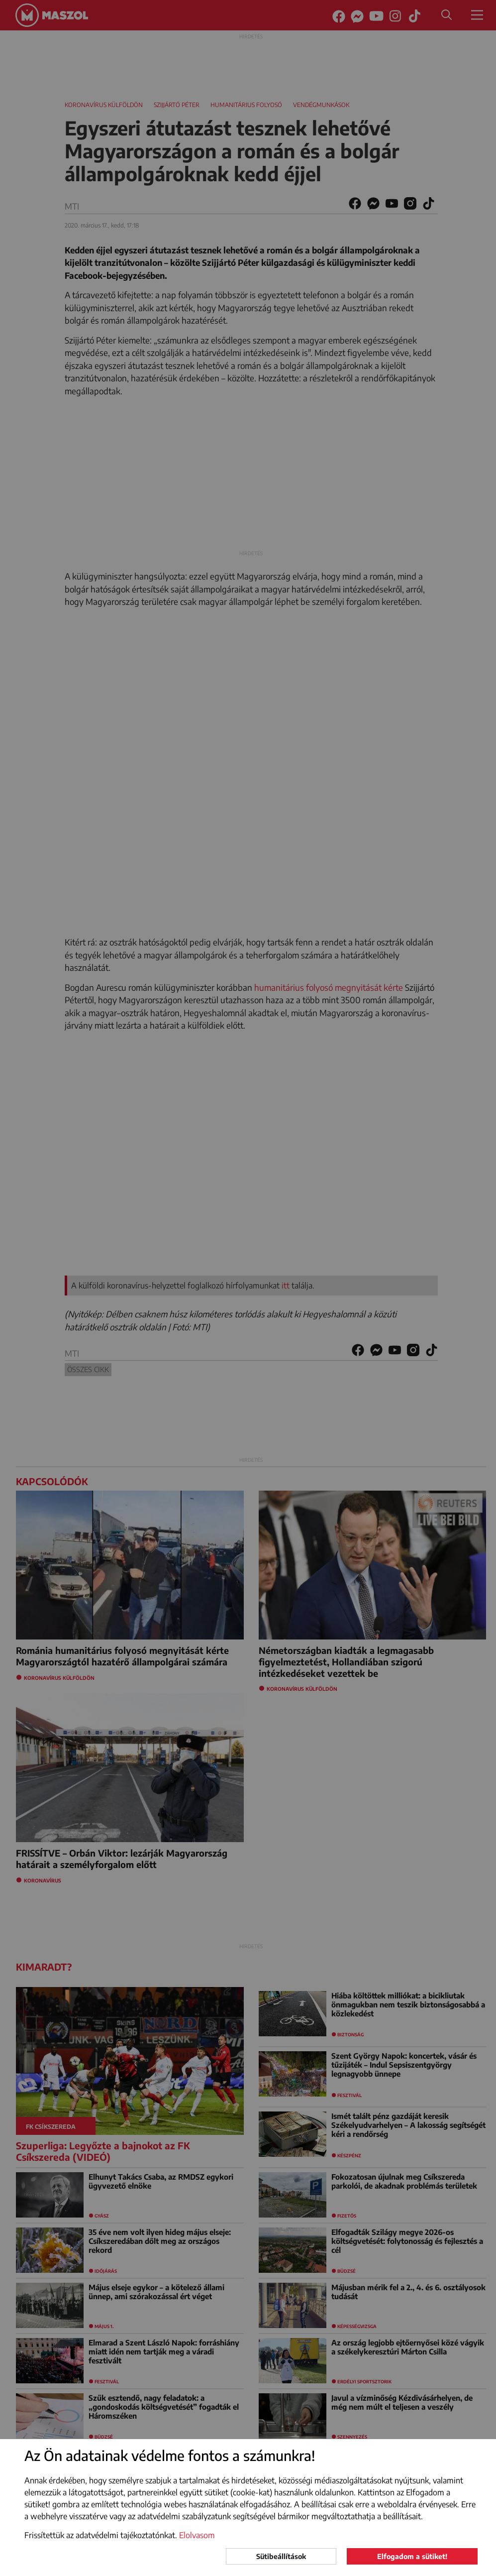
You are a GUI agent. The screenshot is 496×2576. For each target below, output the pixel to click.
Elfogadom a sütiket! (412, 2556)
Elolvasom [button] (197, 2535)
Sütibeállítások (281, 2556)
